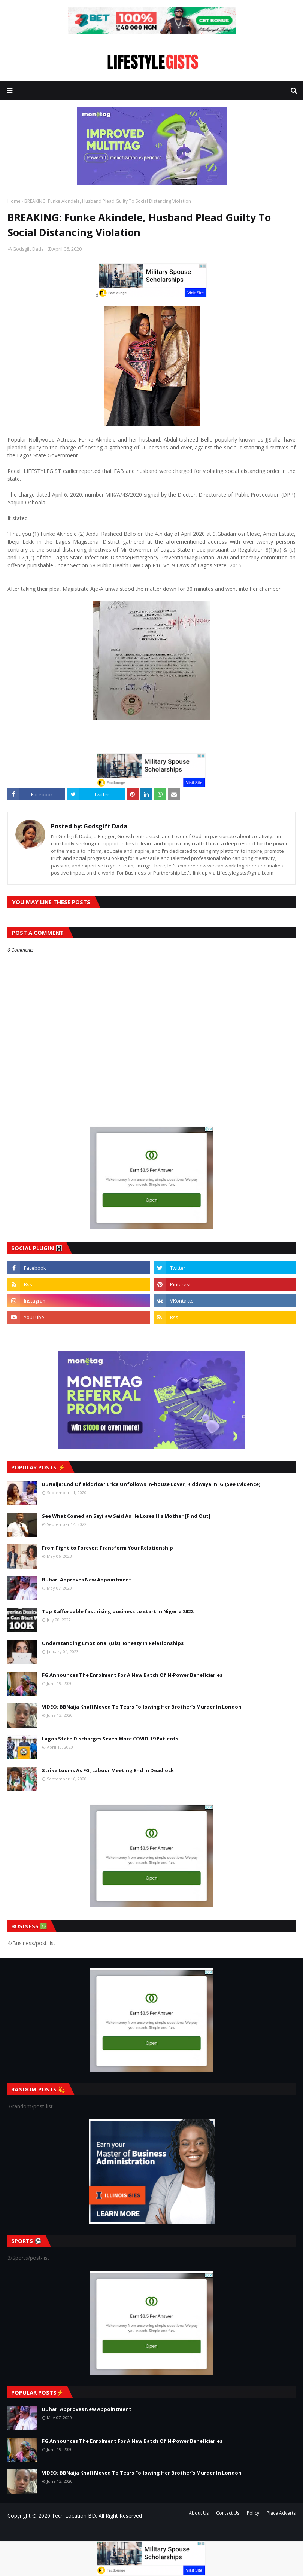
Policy (253, 2513)
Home (14, 201)
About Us (199, 2513)
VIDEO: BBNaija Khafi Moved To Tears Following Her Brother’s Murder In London (142, 1706)
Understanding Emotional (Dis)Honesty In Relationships (113, 1643)
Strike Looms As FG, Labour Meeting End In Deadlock (108, 1770)
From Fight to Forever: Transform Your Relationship (107, 1547)
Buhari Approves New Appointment (86, 1579)
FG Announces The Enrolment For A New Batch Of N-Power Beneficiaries (132, 1675)
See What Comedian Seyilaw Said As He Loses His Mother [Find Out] (126, 1516)
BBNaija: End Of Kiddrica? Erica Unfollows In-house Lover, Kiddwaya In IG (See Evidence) (151, 1484)
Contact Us (227, 2513)
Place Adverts (281, 2513)
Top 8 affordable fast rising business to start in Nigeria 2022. (118, 1611)
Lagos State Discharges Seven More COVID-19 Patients (110, 1738)
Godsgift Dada (28, 249)
